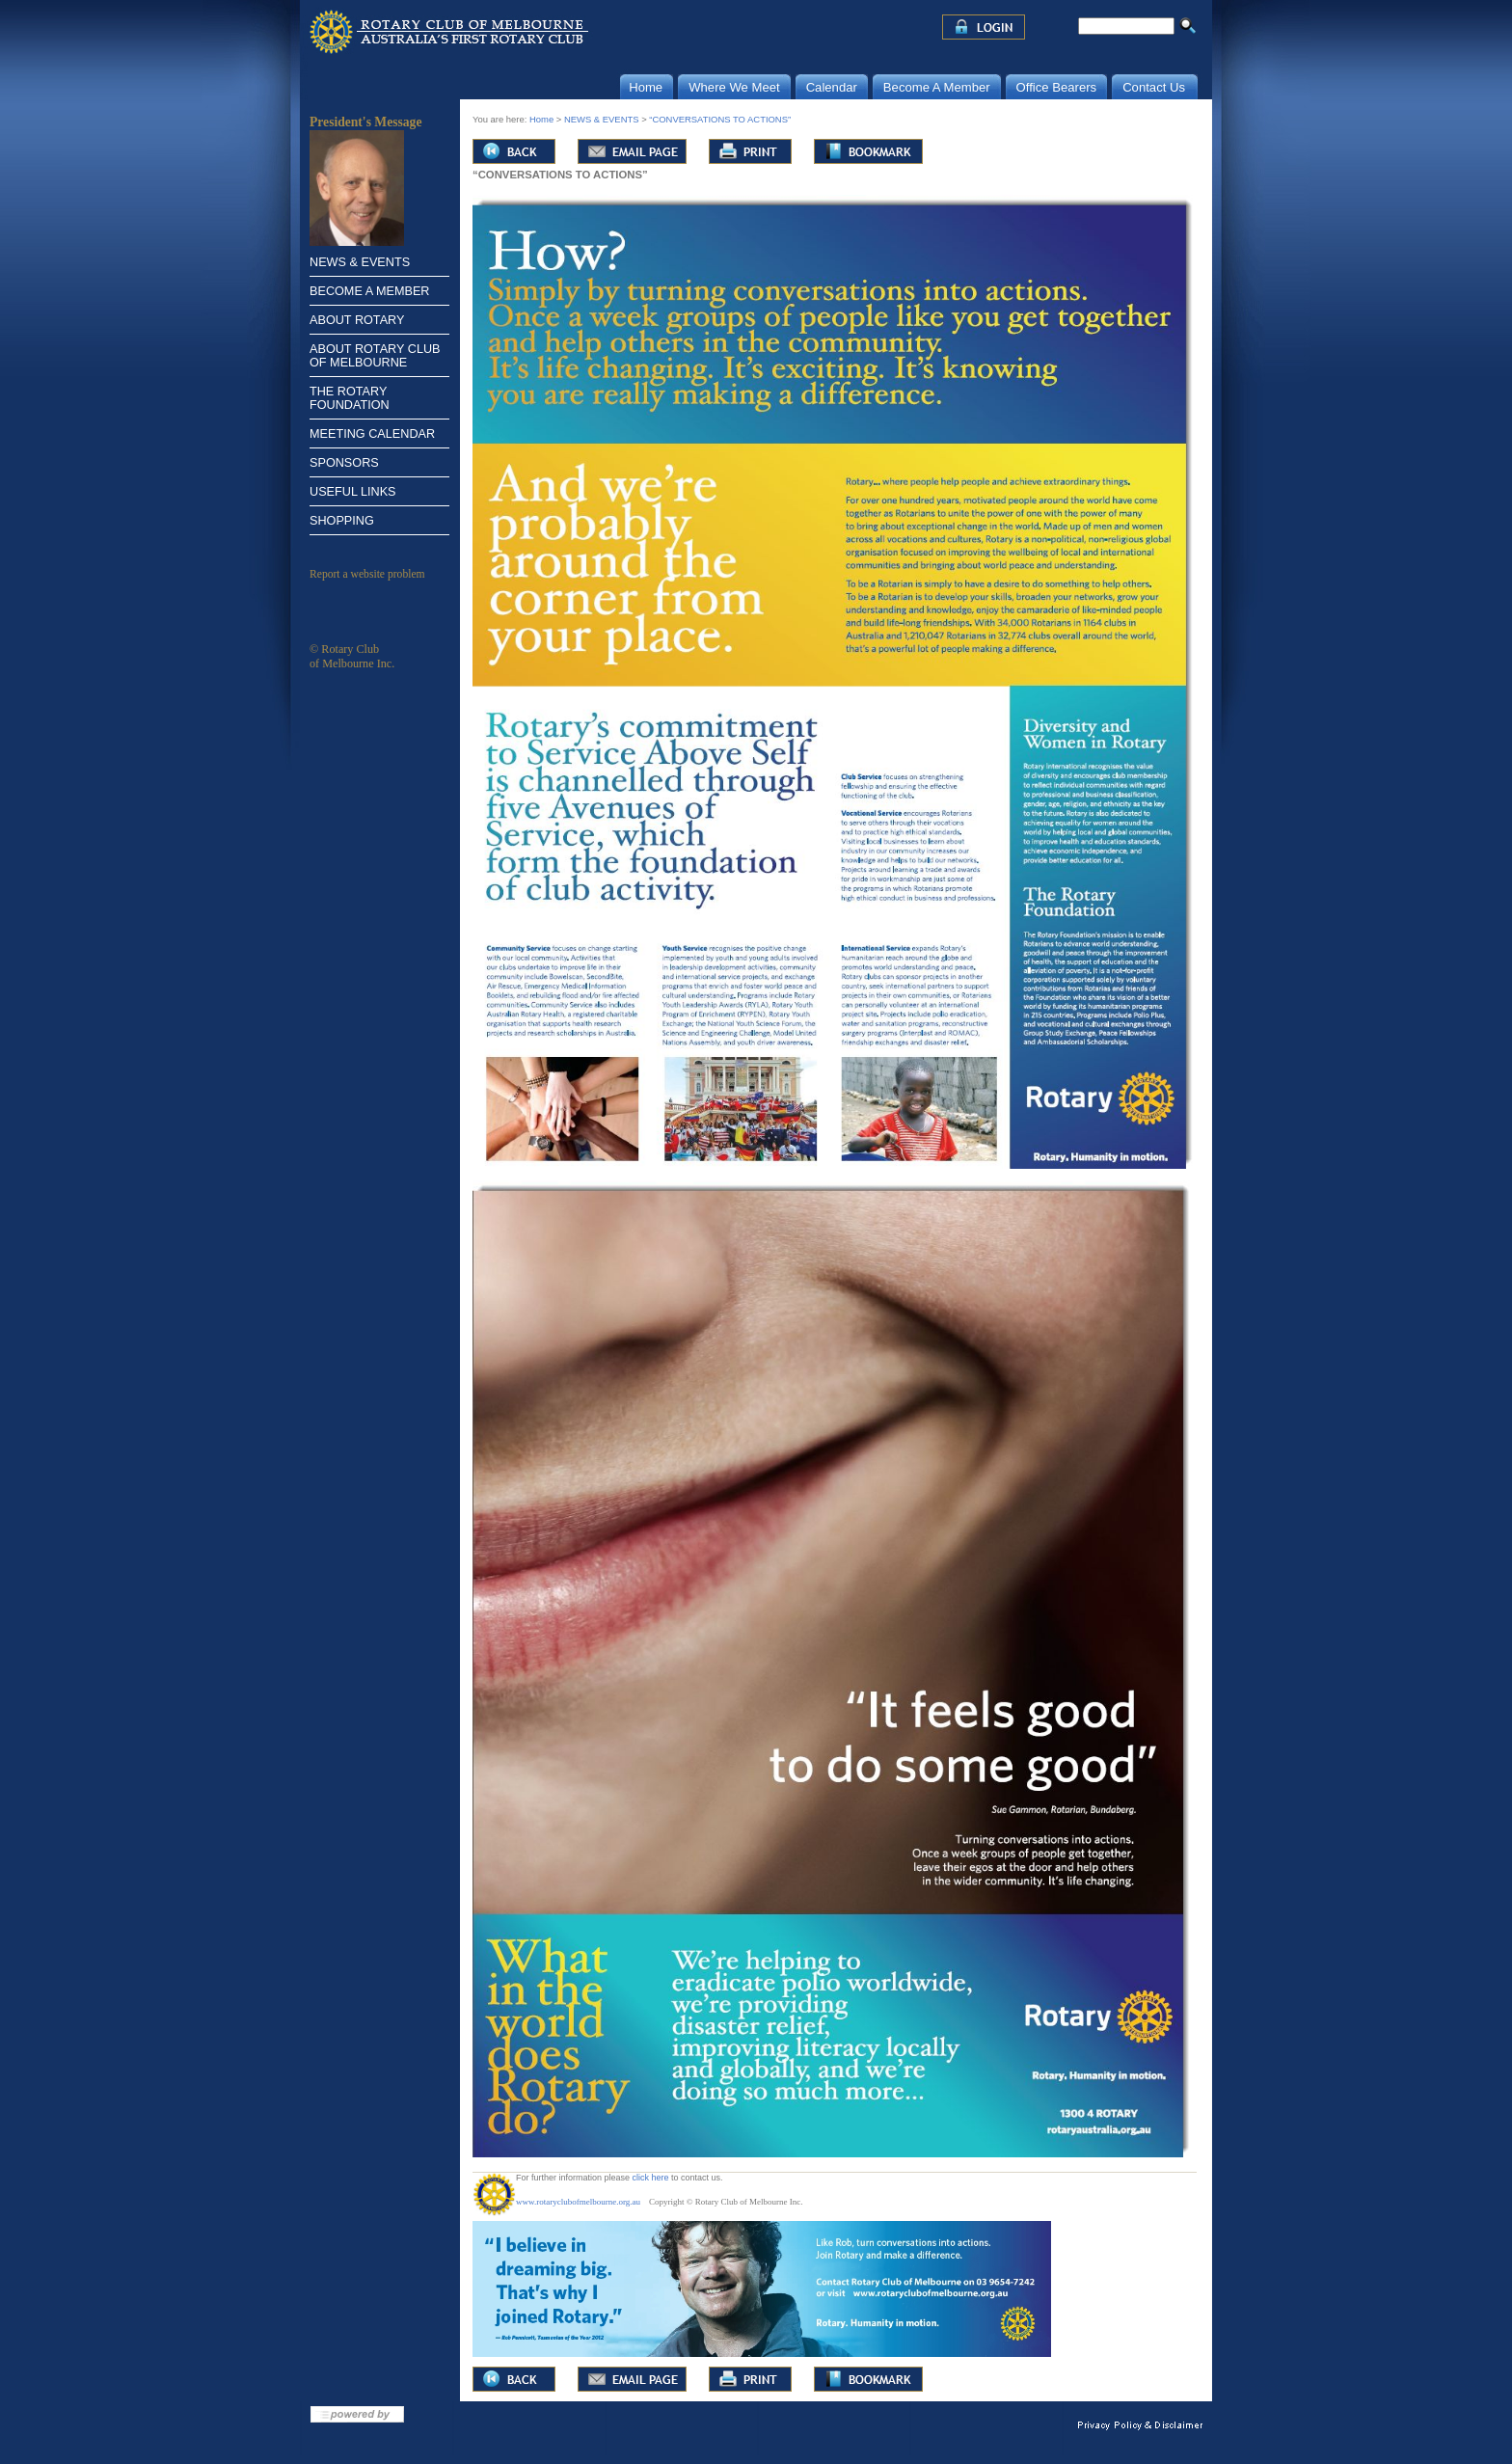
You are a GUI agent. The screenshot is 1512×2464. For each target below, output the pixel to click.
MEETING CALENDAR (372, 434)
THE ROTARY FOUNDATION (350, 398)
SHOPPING (342, 521)
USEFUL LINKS (353, 492)
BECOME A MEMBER (369, 291)
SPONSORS (344, 463)
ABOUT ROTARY (357, 320)
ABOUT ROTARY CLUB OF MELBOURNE (375, 355)
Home (541, 119)
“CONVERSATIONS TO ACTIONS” (720, 119)
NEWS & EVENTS (360, 262)
